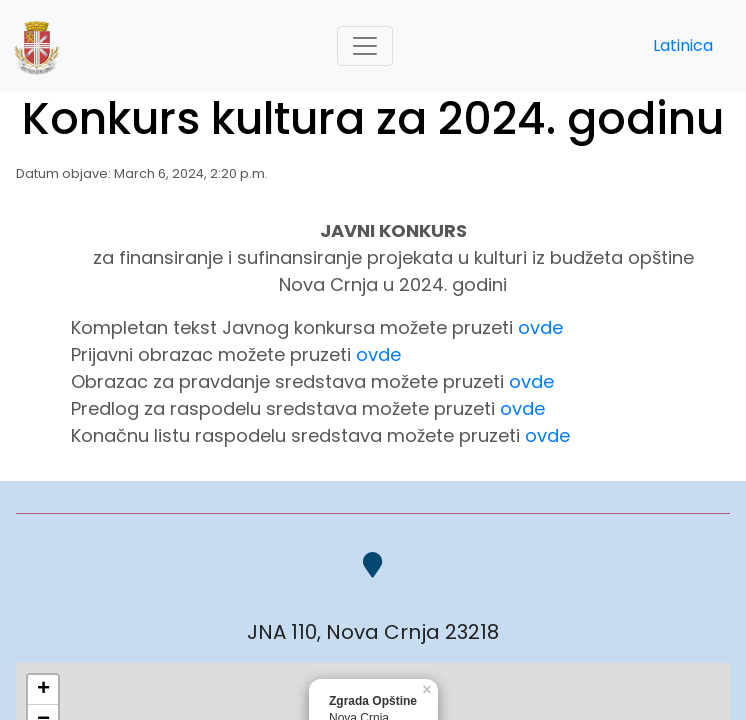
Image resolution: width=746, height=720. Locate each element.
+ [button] (43, 690)
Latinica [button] (683, 45)
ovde (540, 327)
